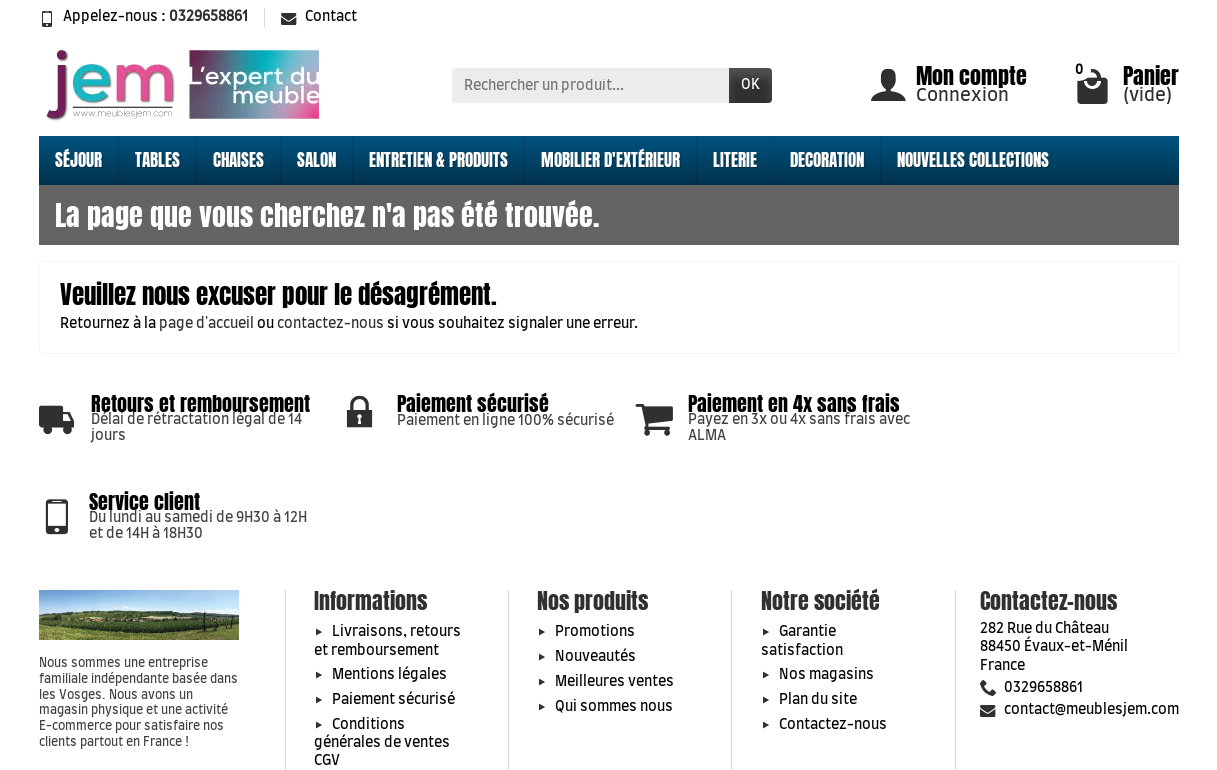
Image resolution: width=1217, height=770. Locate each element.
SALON (316, 160)
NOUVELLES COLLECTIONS (973, 160)
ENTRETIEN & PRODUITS (438, 160)
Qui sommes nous (614, 629)
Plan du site (818, 623)
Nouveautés (595, 580)
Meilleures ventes (614, 604)
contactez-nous (330, 324)
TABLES (157, 160)
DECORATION (827, 160)
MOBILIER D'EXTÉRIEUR (610, 160)
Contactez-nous (833, 647)
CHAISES (238, 160)
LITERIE (735, 160)
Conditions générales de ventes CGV (382, 665)
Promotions (595, 555)
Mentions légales (389, 598)
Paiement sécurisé (393, 623)
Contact (319, 17)
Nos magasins (826, 598)
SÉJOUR (78, 160)
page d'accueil (206, 324)
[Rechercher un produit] (590, 85)
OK (750, 85)
